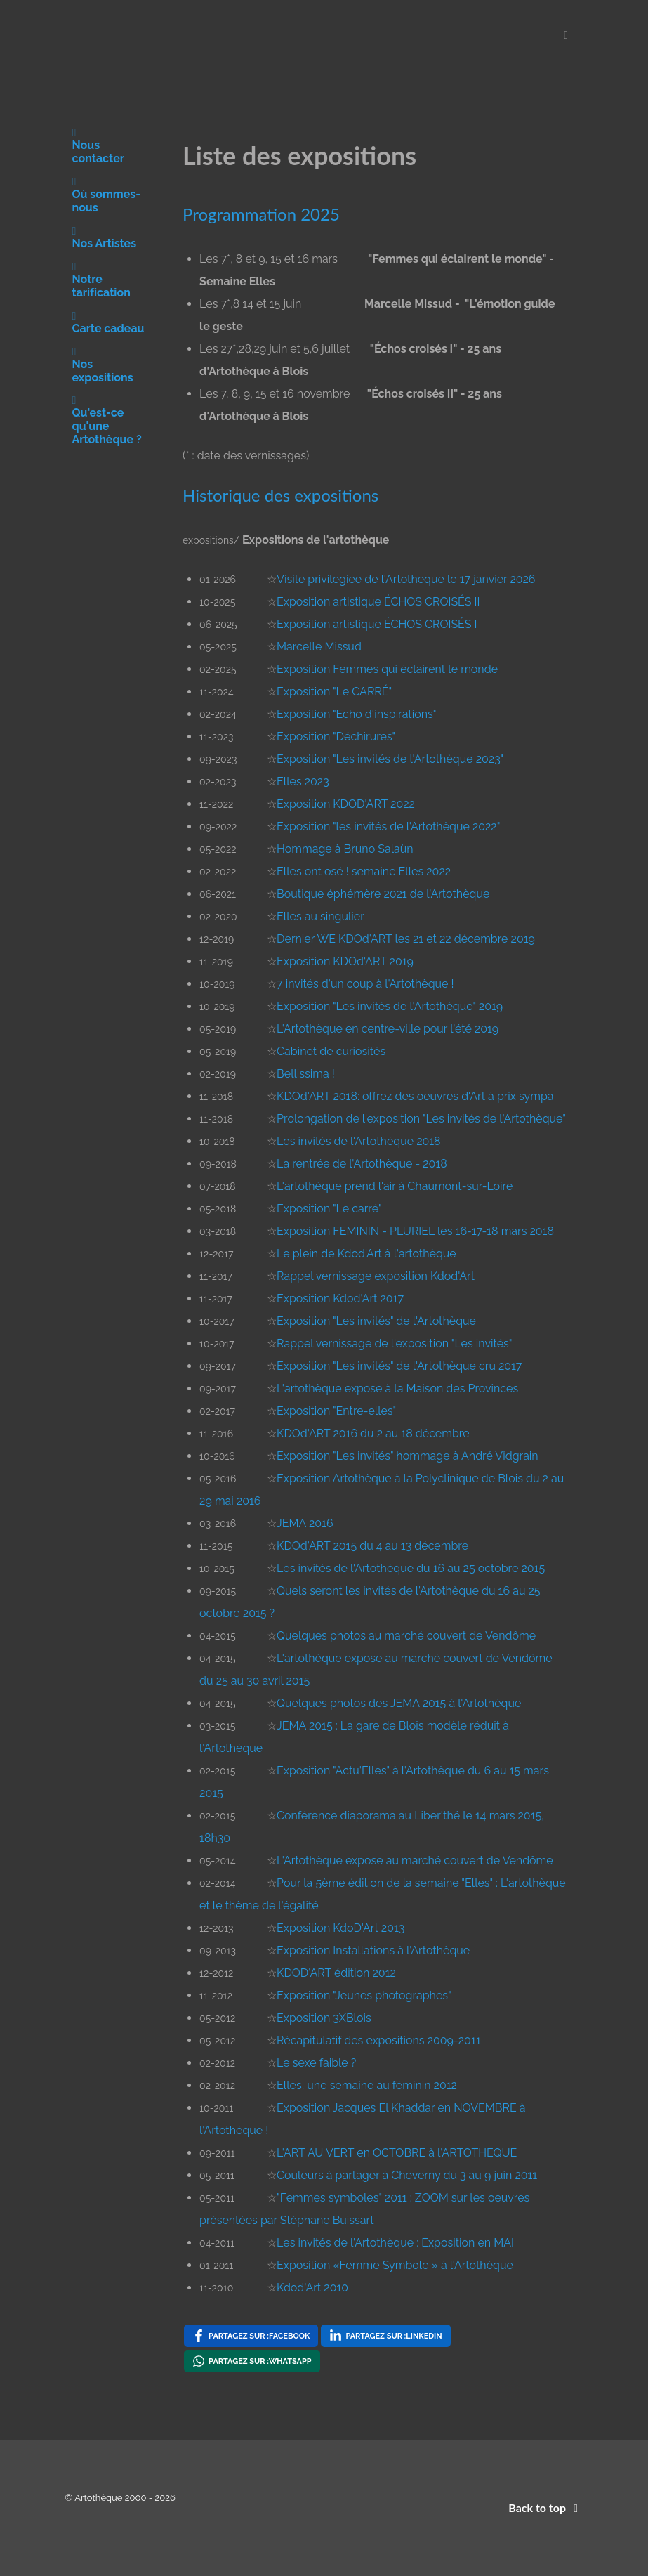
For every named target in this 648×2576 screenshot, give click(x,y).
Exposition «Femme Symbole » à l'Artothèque (395, 2265)
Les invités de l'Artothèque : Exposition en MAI (395, 2242)
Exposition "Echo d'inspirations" (356, 714)
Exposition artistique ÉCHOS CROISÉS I (377, 624)
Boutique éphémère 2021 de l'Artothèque (383, 894)
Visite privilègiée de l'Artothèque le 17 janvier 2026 (406, 579)
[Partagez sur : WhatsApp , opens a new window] (252, 2361)
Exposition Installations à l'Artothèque (373, 1950)
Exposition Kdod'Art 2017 (340, 1298)
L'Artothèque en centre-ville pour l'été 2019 (387, 1028)
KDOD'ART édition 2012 (336, 1973)
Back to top (545, 2507)
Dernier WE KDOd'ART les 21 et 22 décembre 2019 (406, 939)
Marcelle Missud (319, 646)
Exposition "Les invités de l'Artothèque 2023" (390, 759)
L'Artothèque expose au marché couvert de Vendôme (415, 1860)
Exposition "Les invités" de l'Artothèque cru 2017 (399, 1366)
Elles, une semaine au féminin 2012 (367, 2085)
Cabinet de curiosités (331, 1051)
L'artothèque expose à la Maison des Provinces (397, 1388)
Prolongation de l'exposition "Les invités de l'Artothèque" (421, 1118)
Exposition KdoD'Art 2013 (340, 1928)
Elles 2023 (303, 781)
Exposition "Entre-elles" (336, 1411)
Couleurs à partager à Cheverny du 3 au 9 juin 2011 (407, 2175)
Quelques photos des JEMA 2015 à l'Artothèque (399, 1703)
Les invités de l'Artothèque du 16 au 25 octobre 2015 (411, 1568)
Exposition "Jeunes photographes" (364, 1995)
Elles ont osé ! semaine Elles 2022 (364, 871)
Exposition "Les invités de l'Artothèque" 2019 (390, 1006)
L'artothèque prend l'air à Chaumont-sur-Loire (395, 1186)
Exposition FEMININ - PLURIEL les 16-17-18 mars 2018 (415, 1231)
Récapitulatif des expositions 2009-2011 (378, 2040)
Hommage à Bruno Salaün (345, 849)
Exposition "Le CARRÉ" (334, 691)
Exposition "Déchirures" (336, 736)
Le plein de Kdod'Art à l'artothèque (366, 1253)
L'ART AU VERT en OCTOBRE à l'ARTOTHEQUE (397, 2152)
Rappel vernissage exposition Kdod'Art (376, 1276)
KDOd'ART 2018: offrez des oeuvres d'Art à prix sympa (415, 1096)
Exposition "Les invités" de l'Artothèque (376, 1321)
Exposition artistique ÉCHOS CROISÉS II (378, 601)
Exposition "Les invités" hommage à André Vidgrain (407, 1456)
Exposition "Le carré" (329, 1208)
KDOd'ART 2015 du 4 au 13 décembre (372, 1545)
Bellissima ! (306, 1073)
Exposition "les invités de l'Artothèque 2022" (388, 826)
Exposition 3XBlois (324, 2018)
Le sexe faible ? (316, 2063)
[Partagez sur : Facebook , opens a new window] (251, 2336)
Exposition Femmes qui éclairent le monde (387, 669)
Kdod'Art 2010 (312, 2287)
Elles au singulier (320, 916)
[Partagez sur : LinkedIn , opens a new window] (385, 2336)
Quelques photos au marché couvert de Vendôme (406, 1635)
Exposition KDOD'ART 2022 (346, 804)
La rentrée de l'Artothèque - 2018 (362, 1163)
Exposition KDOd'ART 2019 (345, 961)
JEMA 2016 (305, 1523)
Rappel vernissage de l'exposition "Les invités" (394, 1343)
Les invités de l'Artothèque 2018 (359, 1141)
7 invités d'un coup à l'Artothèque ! (365, 983)
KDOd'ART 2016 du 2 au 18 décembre (373, 1433)
